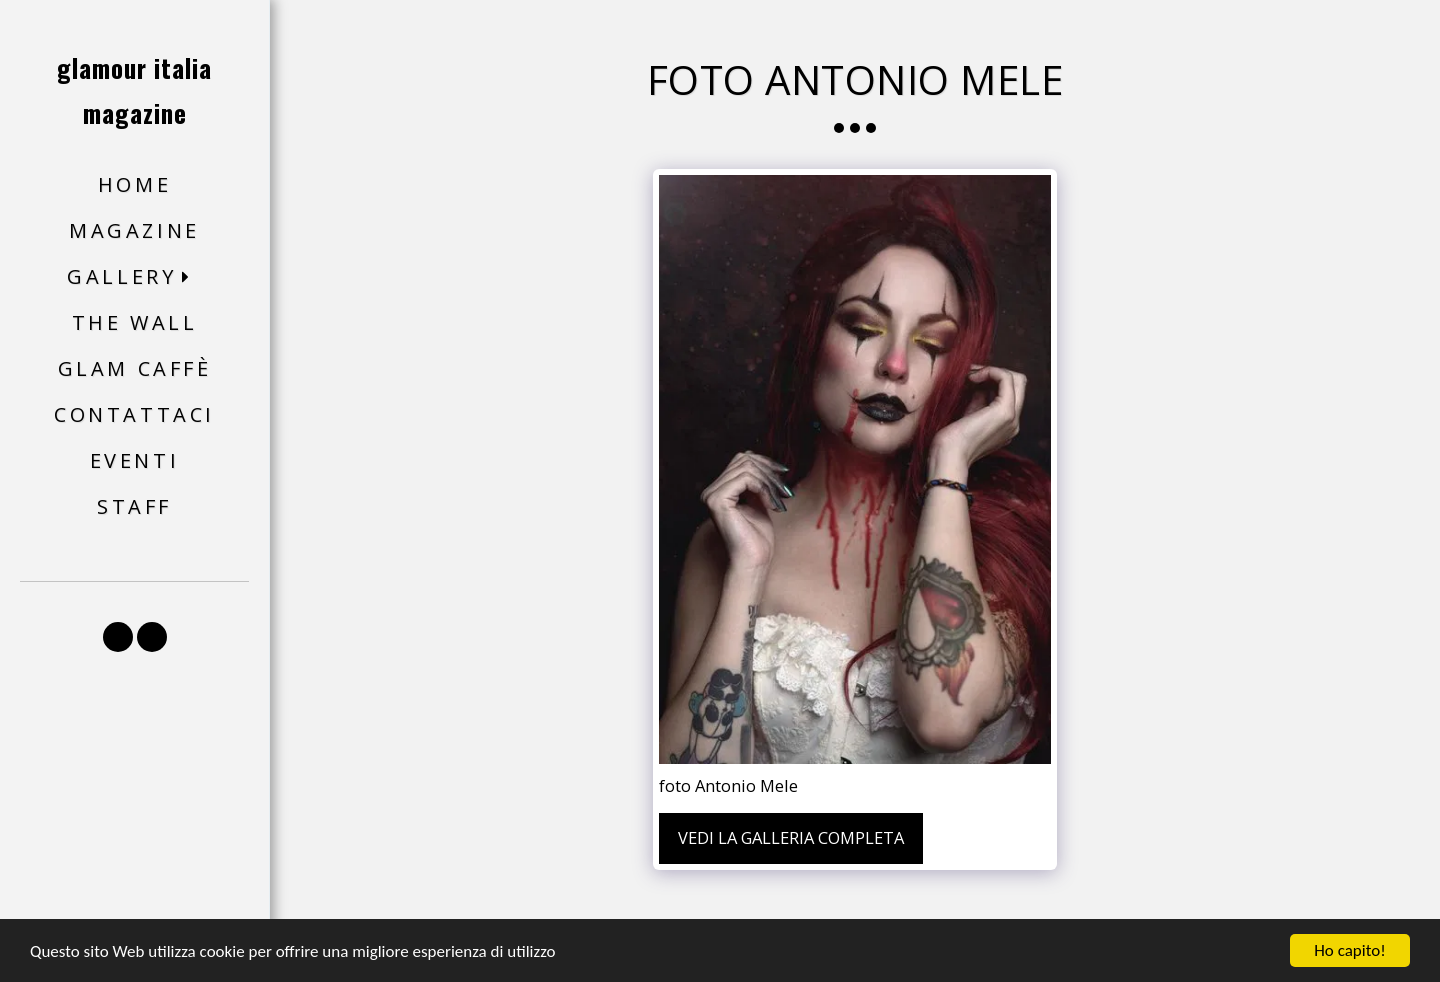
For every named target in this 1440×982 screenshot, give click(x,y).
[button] (134, 277)
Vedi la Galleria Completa (791, 837)
